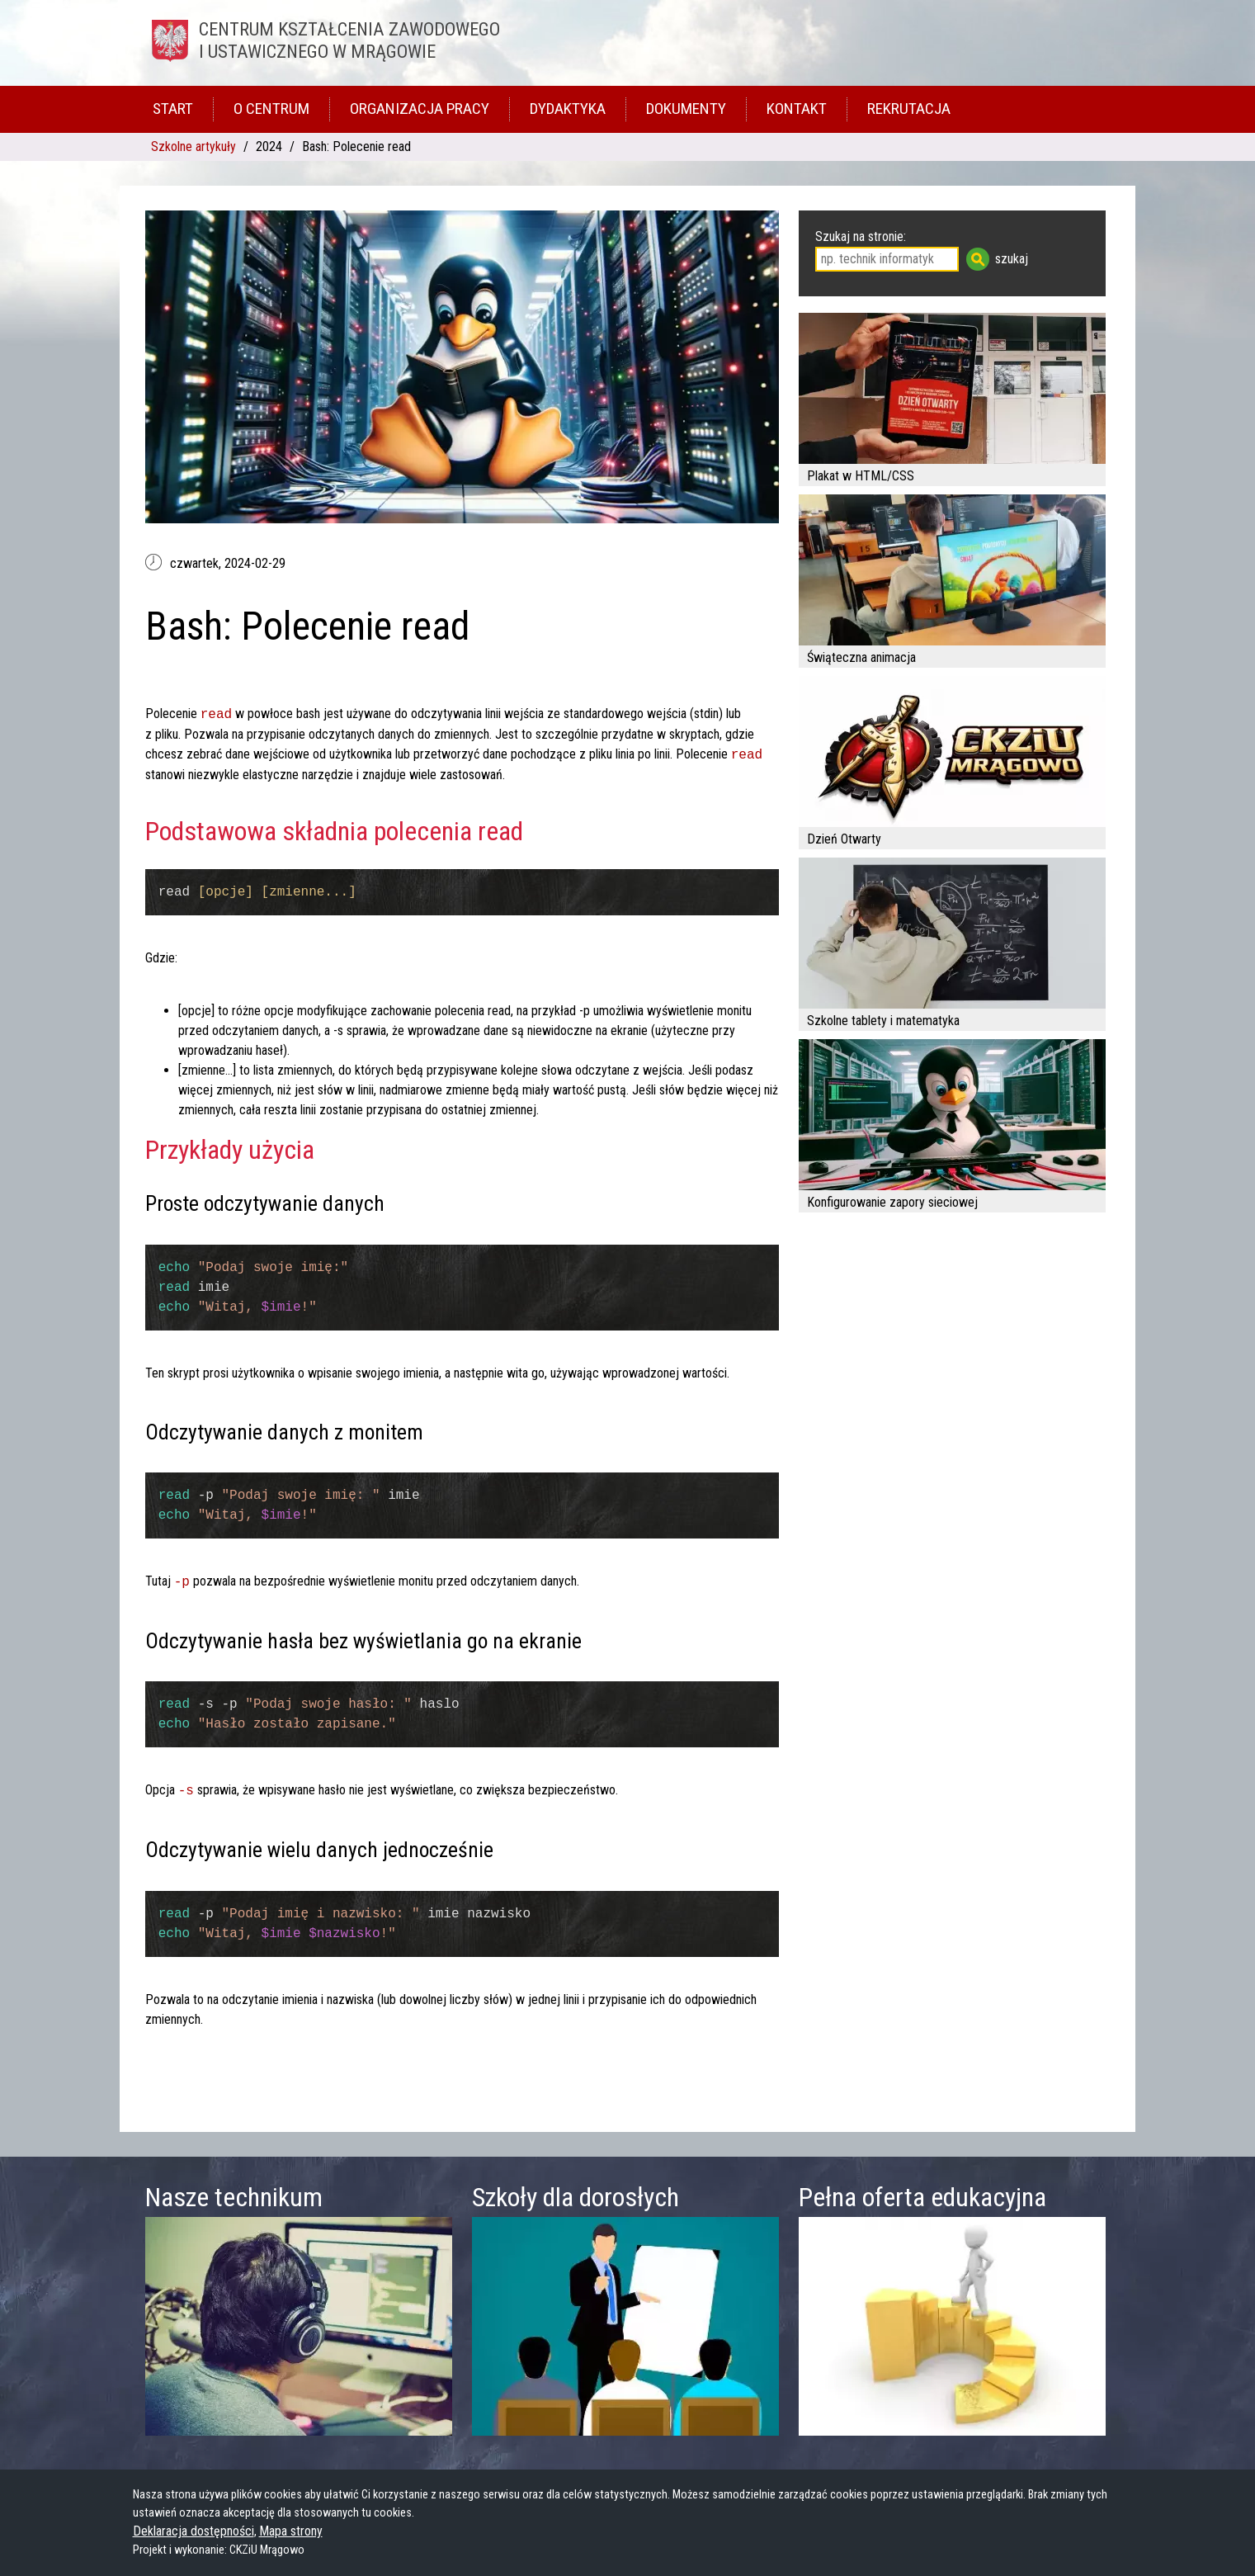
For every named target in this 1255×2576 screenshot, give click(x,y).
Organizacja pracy (419, 108)
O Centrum (271, 108)
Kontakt (797, 108)
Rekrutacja (909, 108)
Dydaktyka (568, 108)
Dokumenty (686, 108)
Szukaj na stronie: (860, 236)
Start (173, 108)
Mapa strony (291, 2531)
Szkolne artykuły (193, 146)
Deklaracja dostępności (193, 2531)
